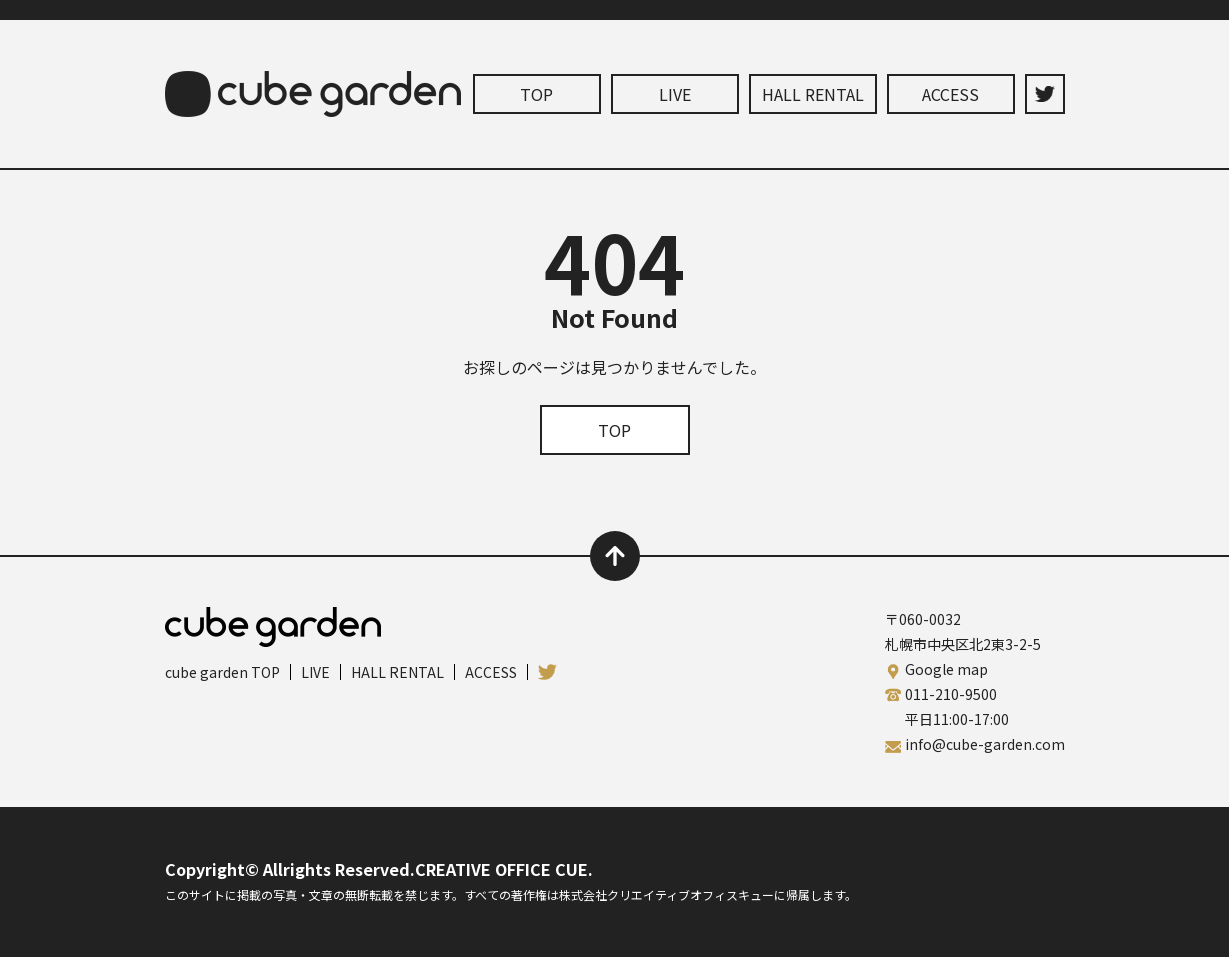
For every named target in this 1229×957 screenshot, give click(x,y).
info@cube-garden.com (985, 744)
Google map (946, 669)
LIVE (675, 94)
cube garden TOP (222, 672)
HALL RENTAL (813, 94)
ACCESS (950, 94)
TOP (536, 94)
